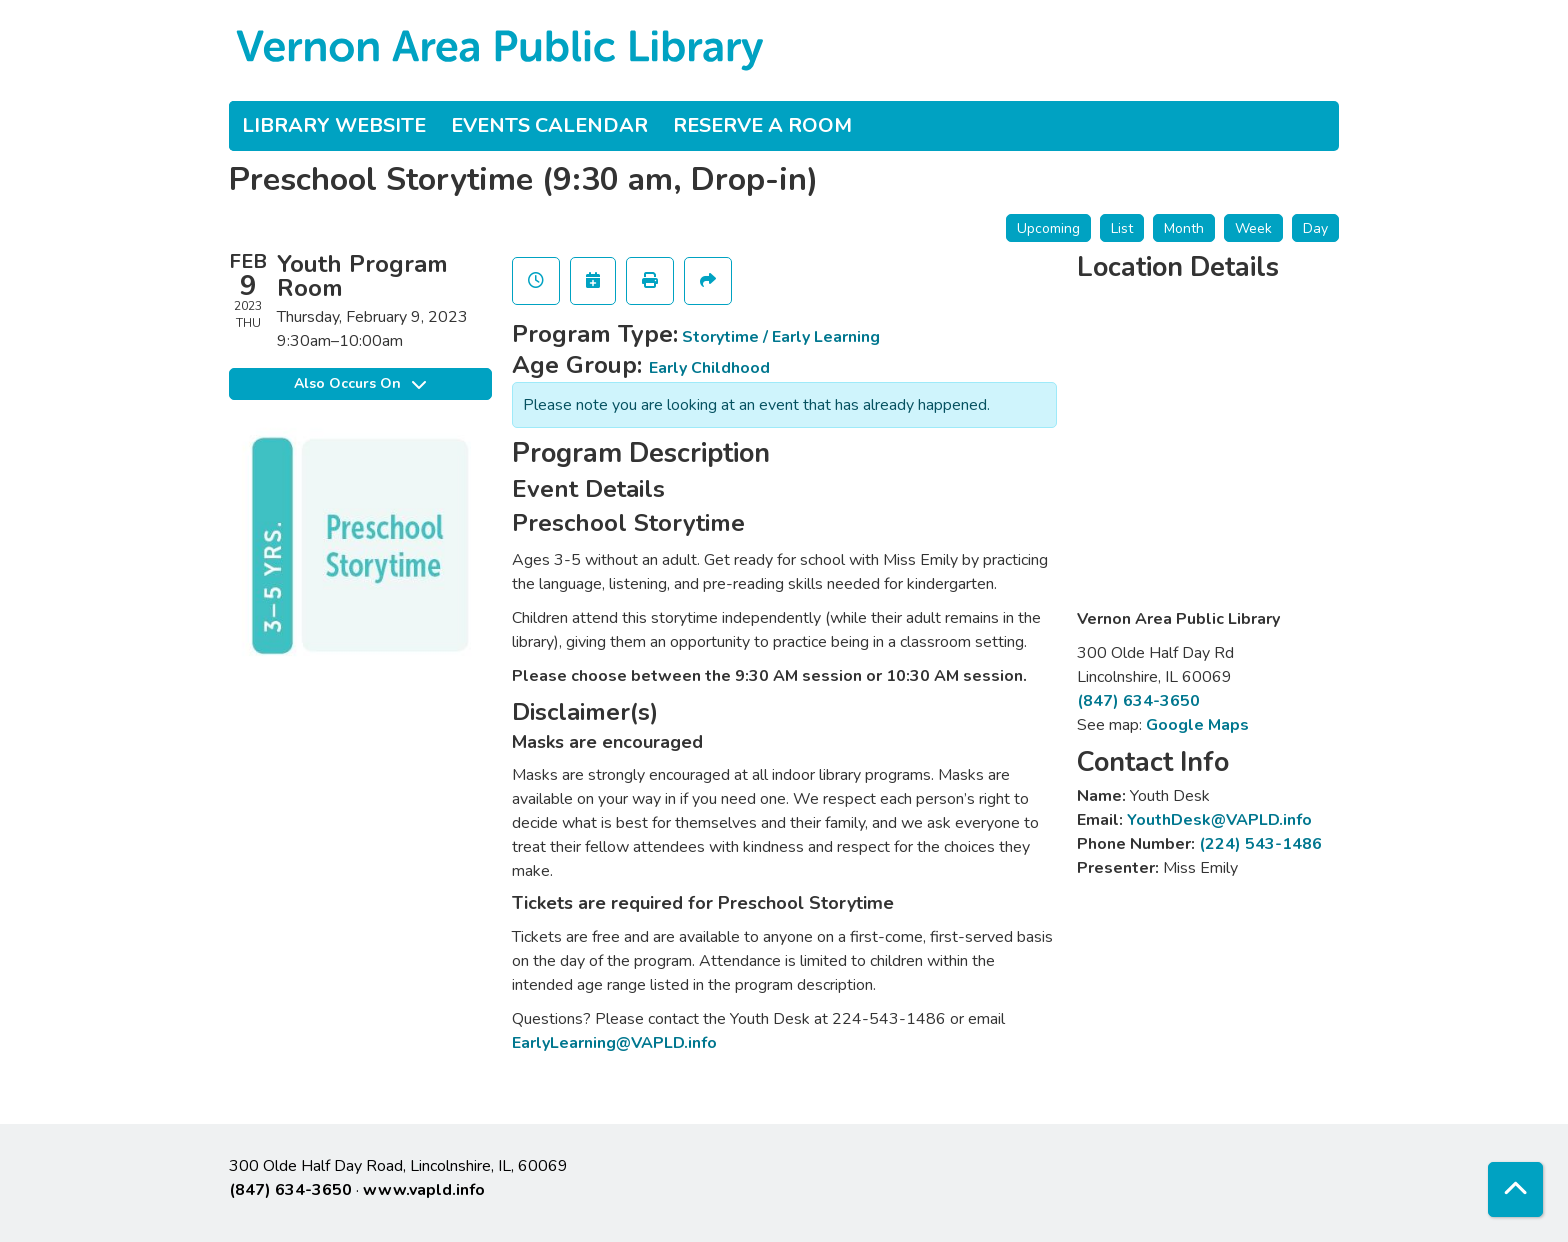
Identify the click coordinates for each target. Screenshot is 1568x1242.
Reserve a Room (762, 125)
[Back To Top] (1515, 1189)
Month (1184, 228)
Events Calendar (549, 125)
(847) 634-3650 (1138, 701)
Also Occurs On (360, 383)
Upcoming (1048, 228)
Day (1315, 228)
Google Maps (1197, 725)
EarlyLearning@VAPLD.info (614, 1043)
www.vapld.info (424, 1190)
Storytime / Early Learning (781, 337)
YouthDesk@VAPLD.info (1219, 820)
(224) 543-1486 (1260, 844)
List (1122, 228)
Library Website (334, 125)
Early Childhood (709, 368)
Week (1253, 228)
